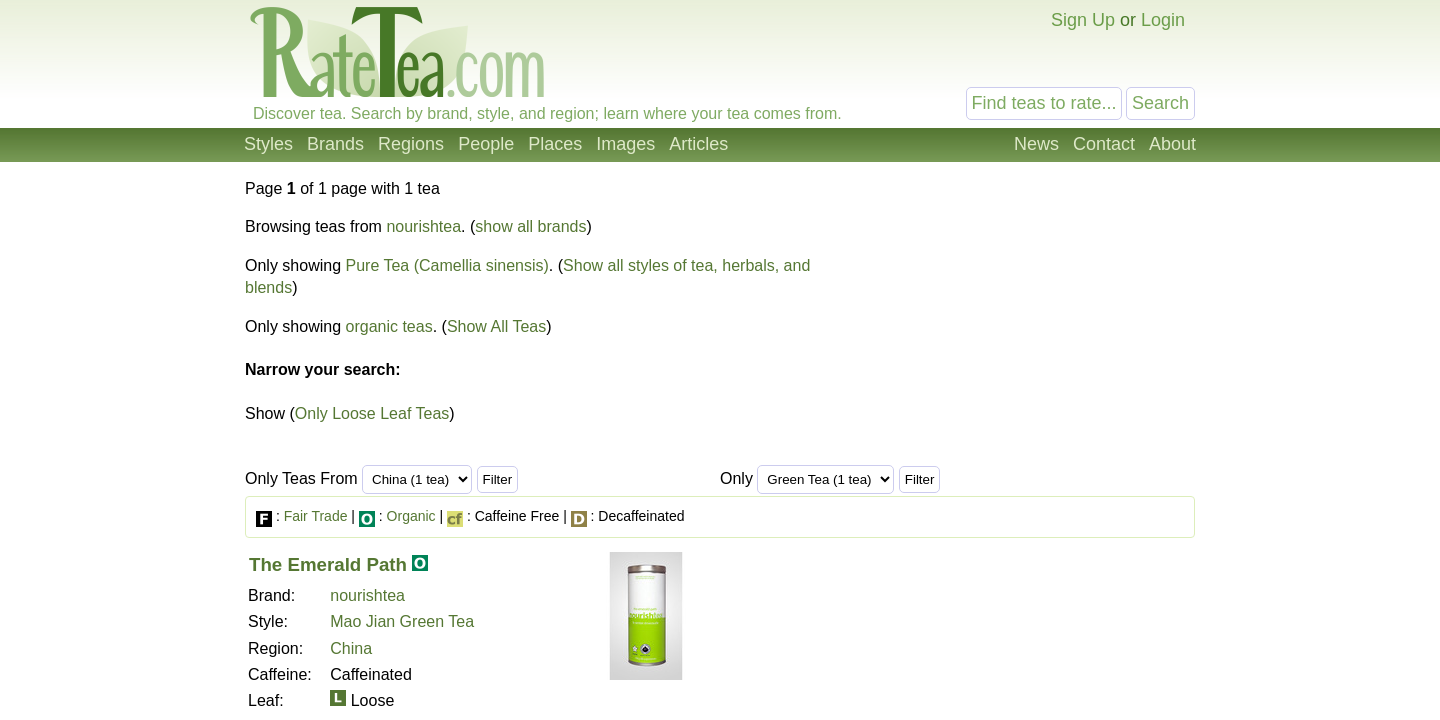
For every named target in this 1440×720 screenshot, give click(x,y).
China (351, 648)
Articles (698, 144)
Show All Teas (496, 326)
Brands (335, 144)
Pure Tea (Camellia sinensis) (447, 265)
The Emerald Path (328, 564)
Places (555, 144)
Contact (1104, 144)
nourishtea (423, 226)
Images (625, 144)
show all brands (530, 226)
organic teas (389, 326)
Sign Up (1083, 20)
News (1036, 144)
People (486, 144)
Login (1163, 20)
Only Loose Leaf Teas (372, 413)
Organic (411, 516)
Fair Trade (316, 516)
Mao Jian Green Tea (402, 621)
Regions (411, 144)
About (1172, 144)
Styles (268, 144)
